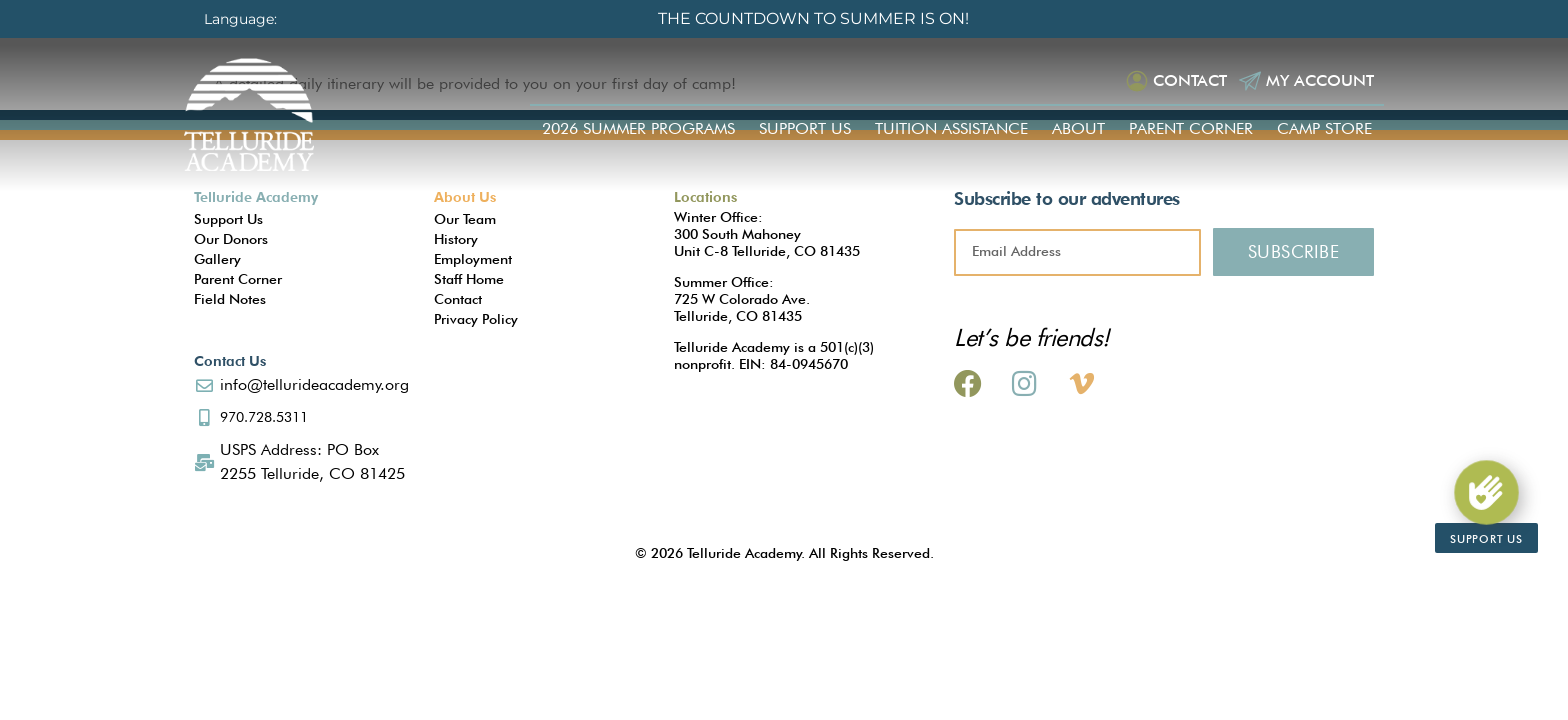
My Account (1320, 80)
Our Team (465, 219)
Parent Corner (1191, 128)
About (1078, 128)
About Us (465, 197)
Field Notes (230, 299)
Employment (473, 259)
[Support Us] (1486, 493)
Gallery (217, 259)
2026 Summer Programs (638, 128)
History (456, 239)
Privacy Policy (476, 319)
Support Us (805, 128)
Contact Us (230, 361)
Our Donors (231, 239)
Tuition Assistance (951, 128)
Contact (1190, 80)
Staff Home (469, 279)
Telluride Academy (256, 197)
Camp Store (1324, 128)
